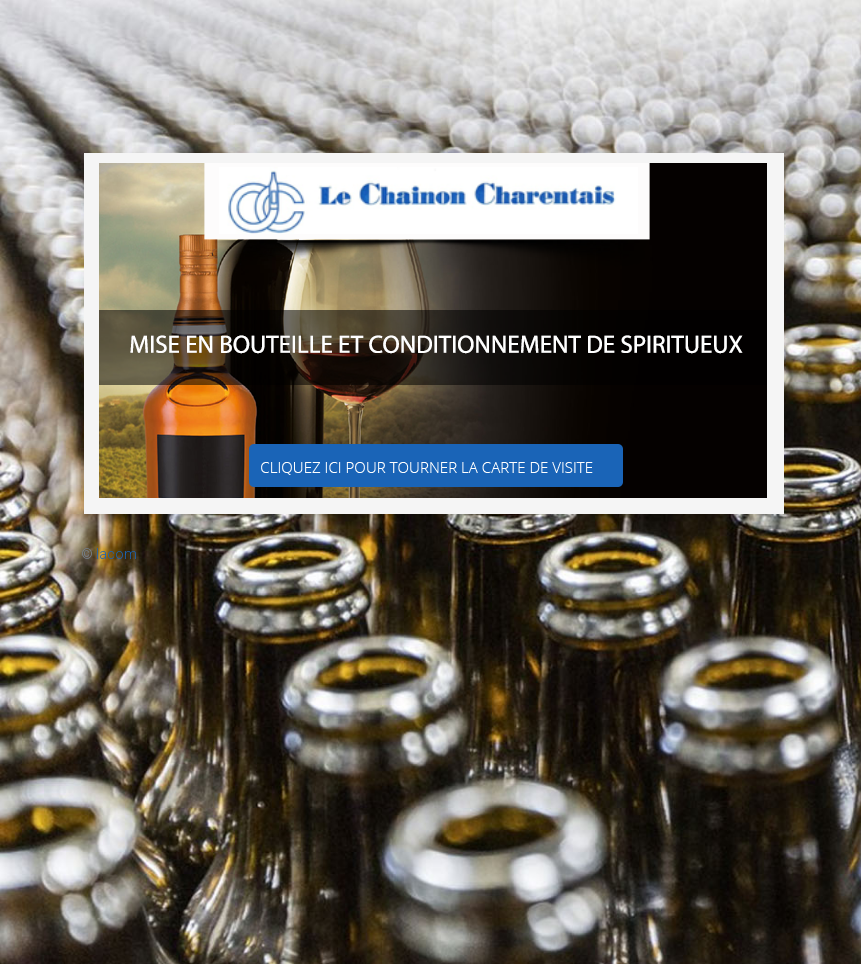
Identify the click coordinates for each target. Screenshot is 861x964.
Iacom (116, 554)
